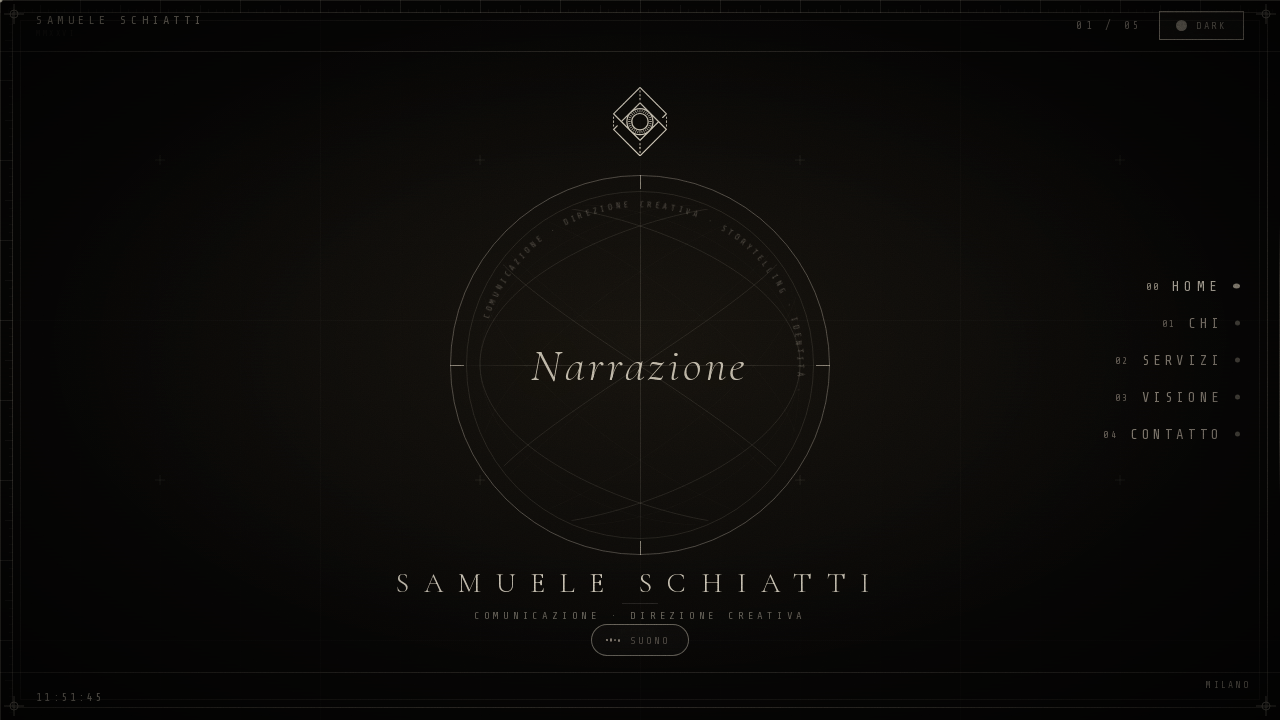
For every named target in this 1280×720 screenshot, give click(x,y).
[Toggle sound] (640, 640)
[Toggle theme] (1201, 25)
